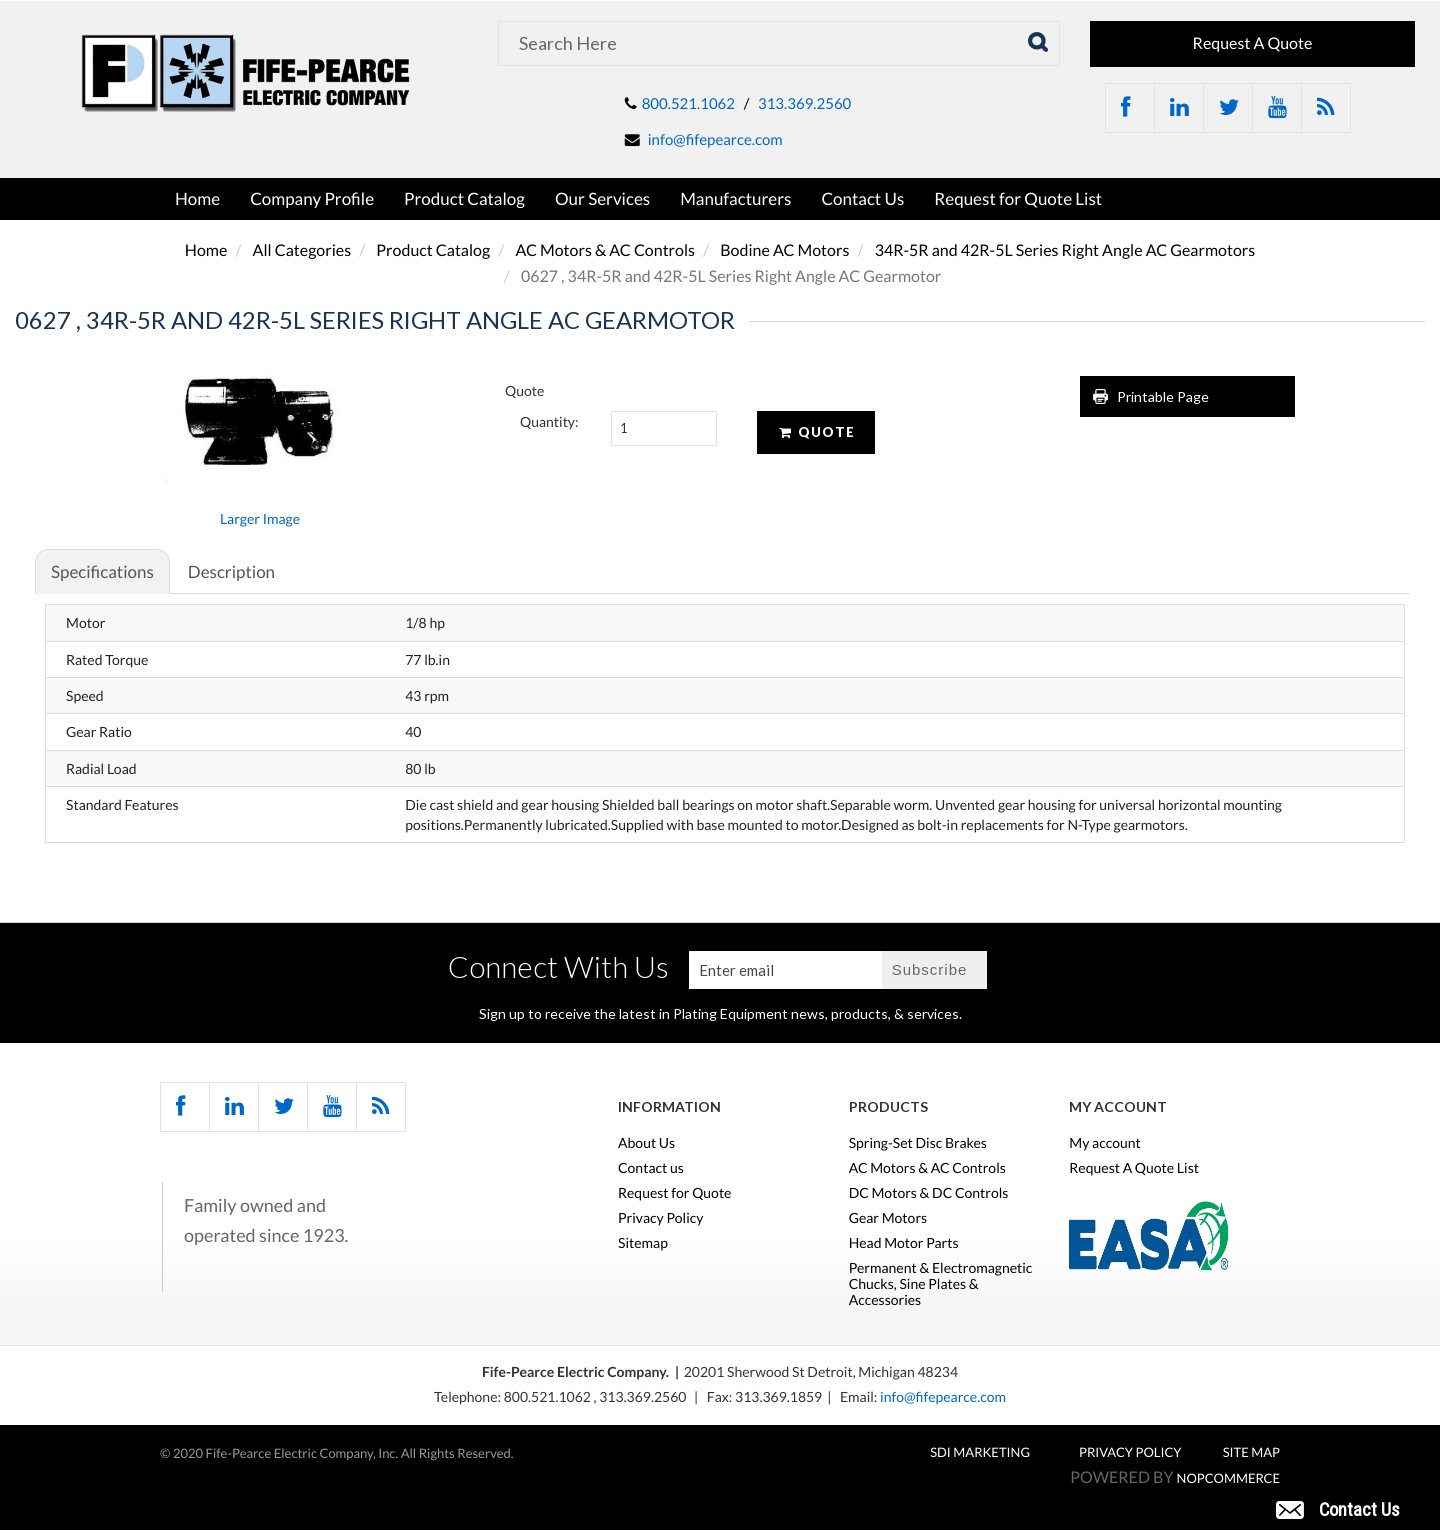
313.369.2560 (804, 104)
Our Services (602, 198)
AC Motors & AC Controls (605, 250)
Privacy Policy (660, 1218)
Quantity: (549, 421)
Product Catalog (464, 198)
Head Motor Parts (904, 1243)
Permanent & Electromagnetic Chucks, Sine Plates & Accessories (941, 1284)
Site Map (1251, 1452)
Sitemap (643, 1243)
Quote (816, 432)
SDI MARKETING (980, 1452)
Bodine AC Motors (784, 250)
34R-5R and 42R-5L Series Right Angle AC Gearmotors (1065, 250)
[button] (1338, 1508)
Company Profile (312, 198)
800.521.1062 (688, 104)
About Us (646, 1143)
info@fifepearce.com (715, 140)
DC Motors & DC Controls (929, 1193)
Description (231, 571)
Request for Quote (674, 1193)
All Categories (302, 250)
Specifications (102, 571)
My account (1105, 1143)
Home (197, 198)
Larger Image (260, 518)
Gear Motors (888, 1218)
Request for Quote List (1018, 198)
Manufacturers (735, 198)
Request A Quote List (1134, 1168)
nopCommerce (1228, 1478)
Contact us (651, 1168)
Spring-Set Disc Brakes (918, 1143)
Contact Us (862, 198)
